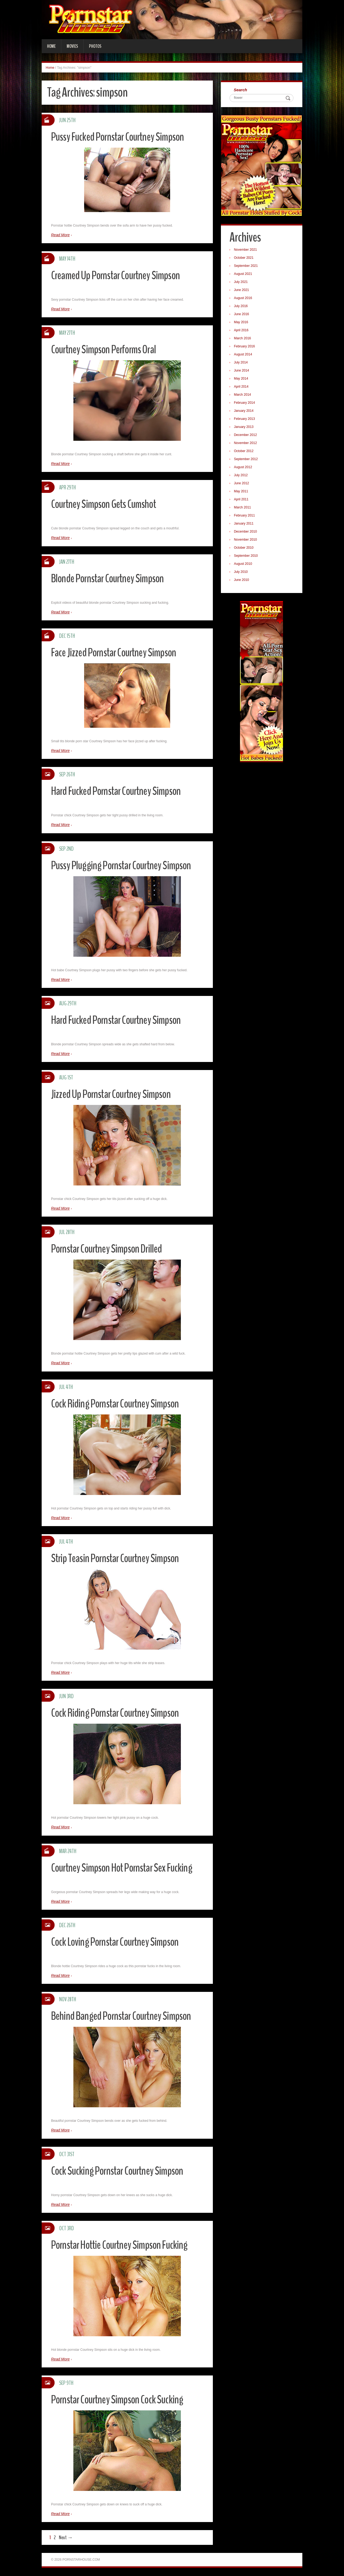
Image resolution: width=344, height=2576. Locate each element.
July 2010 (241, 572)
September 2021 (247, 266)
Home (51, 46)
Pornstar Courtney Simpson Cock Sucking (119, 2399)
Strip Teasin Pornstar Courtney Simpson (117, 1558)
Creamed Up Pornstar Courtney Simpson (118, 275)
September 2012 (247, 459)
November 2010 (246, 540)
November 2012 (246, 443)
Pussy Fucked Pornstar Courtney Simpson (120, 137)
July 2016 (241, 306)
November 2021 (246, 250)
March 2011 (243, 508)
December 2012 (246, 435)
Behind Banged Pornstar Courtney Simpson (124, 2016)
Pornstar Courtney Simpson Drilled (109, 1248)
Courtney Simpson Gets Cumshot (105, 504)
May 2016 (242, 323)
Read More (60, 235)
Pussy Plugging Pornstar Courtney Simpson (124, 865)
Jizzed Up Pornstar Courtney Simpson (113, 1094)
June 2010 (242, 580)
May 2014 (242, 379)
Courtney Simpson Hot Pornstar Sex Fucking (125, 1868)
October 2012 (244, 451)
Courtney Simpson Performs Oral (105, 349)
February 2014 (245, 403)
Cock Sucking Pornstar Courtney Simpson (119, 2171)
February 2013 (245, 419)
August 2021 (244, 274)
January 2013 (244, 427)
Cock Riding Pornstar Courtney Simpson (117, 1403)
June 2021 (242, 290)
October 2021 (244, 258)
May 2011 (242, 492)
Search (241, 90)
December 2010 (246, 532)
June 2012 (242, 484)
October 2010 (244, 548)
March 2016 (243, 339)
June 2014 (242, 371)
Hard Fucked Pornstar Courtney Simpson (119, 791)
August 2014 (244, 355)
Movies (72, 46)
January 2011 (244, 524)
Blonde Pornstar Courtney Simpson (110, 578)
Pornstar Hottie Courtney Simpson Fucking (122, 2245)
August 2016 (244, 298)
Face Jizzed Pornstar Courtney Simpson (116, 652)
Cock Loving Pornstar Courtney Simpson (118, 1942)
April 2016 (242, 331)
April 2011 (242, 500)
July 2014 (241, 363)
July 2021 (241, 282)
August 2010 (244, 564)
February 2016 (245, 347)
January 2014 (244, 411)
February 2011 (245, 516)
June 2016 (242, 314)
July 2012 (241, 476)
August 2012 (244, 468)
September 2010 (247, 556)
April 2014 (242, 387)
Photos (95, 46)
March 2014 (243, 395)
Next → (66, 2537)
